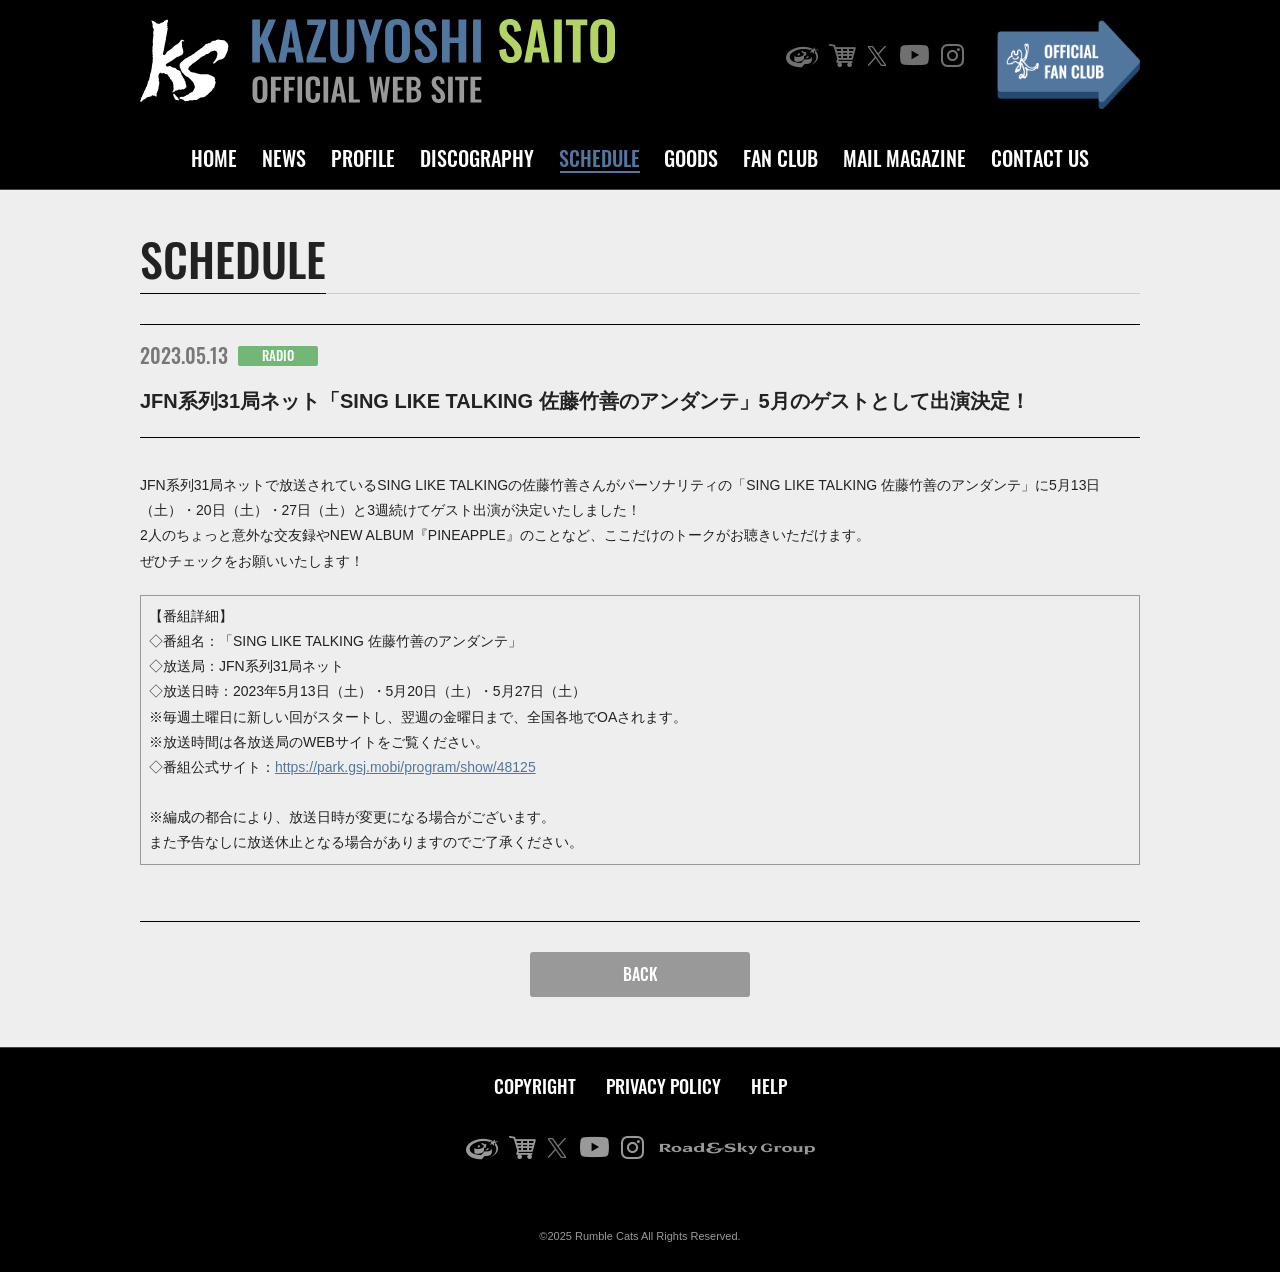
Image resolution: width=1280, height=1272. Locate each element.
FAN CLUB (780, 158)
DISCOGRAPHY (477, 158)
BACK (640, 974)
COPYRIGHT (535, 1086)
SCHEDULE (599, 158)
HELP (769, 1086)
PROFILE (363, 158)
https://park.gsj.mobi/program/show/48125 (405, 767)
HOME (214, 158)
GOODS (691, 158)
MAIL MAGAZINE (904, 158)
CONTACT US (1040, 158)
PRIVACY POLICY (663, 1086)
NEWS (284, 158)
